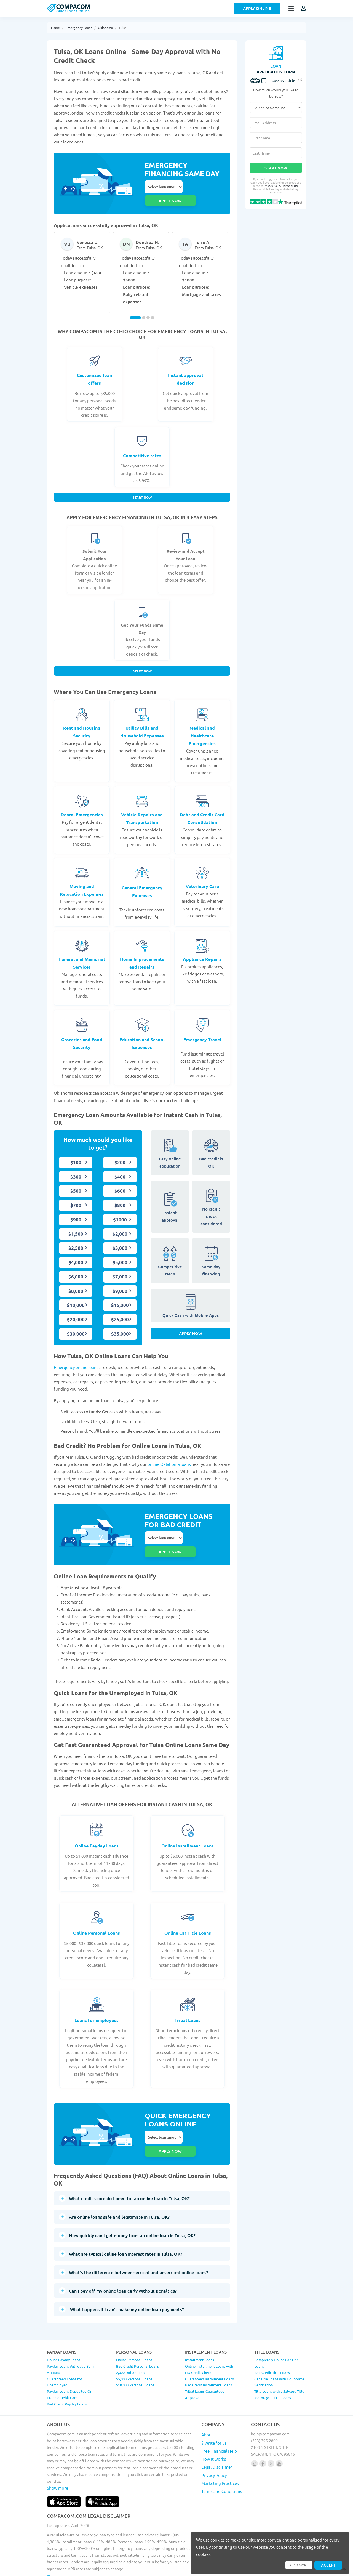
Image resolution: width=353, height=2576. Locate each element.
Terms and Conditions (221, 2456)
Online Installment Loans (187, 1824)
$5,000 (120, 1253)
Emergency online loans (76, 1357)
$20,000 (76, 1310)
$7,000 (120, 1267)
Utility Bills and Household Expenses (142, 722)
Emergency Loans (79, 27)
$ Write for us (214, 2408)
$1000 (120, 1210)
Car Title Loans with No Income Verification (279, 2347)
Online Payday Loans (97, 1824)
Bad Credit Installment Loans (208, 2350)
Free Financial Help (219, 2416)
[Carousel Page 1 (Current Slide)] (135, 305)
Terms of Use (290, 186)
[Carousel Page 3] (148, 305)
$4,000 (75, 1253)
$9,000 (120, 1281)
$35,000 (120, 1324)
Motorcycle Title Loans (272, 2362)
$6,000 (75, 1267)
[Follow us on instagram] (254, 2428)
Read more (296, 2564)
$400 (119, 1167)
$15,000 (120, 1296)
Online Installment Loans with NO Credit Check (209, 2334)
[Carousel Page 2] (143, 305)
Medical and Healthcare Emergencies (202, 726)
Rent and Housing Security (81, 722)
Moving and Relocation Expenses (82, 880)
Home (55, 27)
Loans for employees (96, 1998)
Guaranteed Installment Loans (209, 2344)
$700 (75, 1196)
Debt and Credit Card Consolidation (202, 809)
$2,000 (120, 1224)
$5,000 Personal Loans (134, 2344)
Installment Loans (199, 2325)
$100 (75, 1153)
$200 (119, 1153)
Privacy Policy (272, 186)
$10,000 (76, 1296)
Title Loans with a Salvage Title (279, 2356)
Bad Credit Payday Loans (67, 2369)
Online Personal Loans (96, 1911)
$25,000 (120, 1310)
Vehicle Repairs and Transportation (142, 809)
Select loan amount (164, 186)
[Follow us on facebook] (262, 2428)
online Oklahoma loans (169, 1454)
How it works (213, 2424)
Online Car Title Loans (187, 1911)
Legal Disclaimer (216, 2432)
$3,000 (120, 1239)
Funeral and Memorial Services (82, 953)
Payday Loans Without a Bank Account (70, 2334)
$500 (75, 1181)
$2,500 (75, 1239)
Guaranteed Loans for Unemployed (64, 2347)
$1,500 (75, 1224)
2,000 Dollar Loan (130, 2337)
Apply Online (257, 8)
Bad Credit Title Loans (272, 2337)
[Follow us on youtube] (279, 2428)
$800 (119, 1196)
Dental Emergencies (82, 805)
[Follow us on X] (271, 2428)
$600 (119, 1181)
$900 (75, 1210)
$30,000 (76, 1324)
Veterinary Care (202, 877)
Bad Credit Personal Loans (137, 2331)
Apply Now (190, 1328)
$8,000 (75, 1281)
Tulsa (122, 27)
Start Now (142, 486)
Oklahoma (105, 27)
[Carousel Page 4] (152, 305)
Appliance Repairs (202, 949)
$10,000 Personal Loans (135, 2350)
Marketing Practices (220, 2448)
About (207, 2399)
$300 (75, 1167)
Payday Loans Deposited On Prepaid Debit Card (69, 2359)
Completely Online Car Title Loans (276, 2328)
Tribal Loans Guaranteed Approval (204, 2359)
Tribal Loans (187, 1998)
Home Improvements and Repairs (142, 953)
